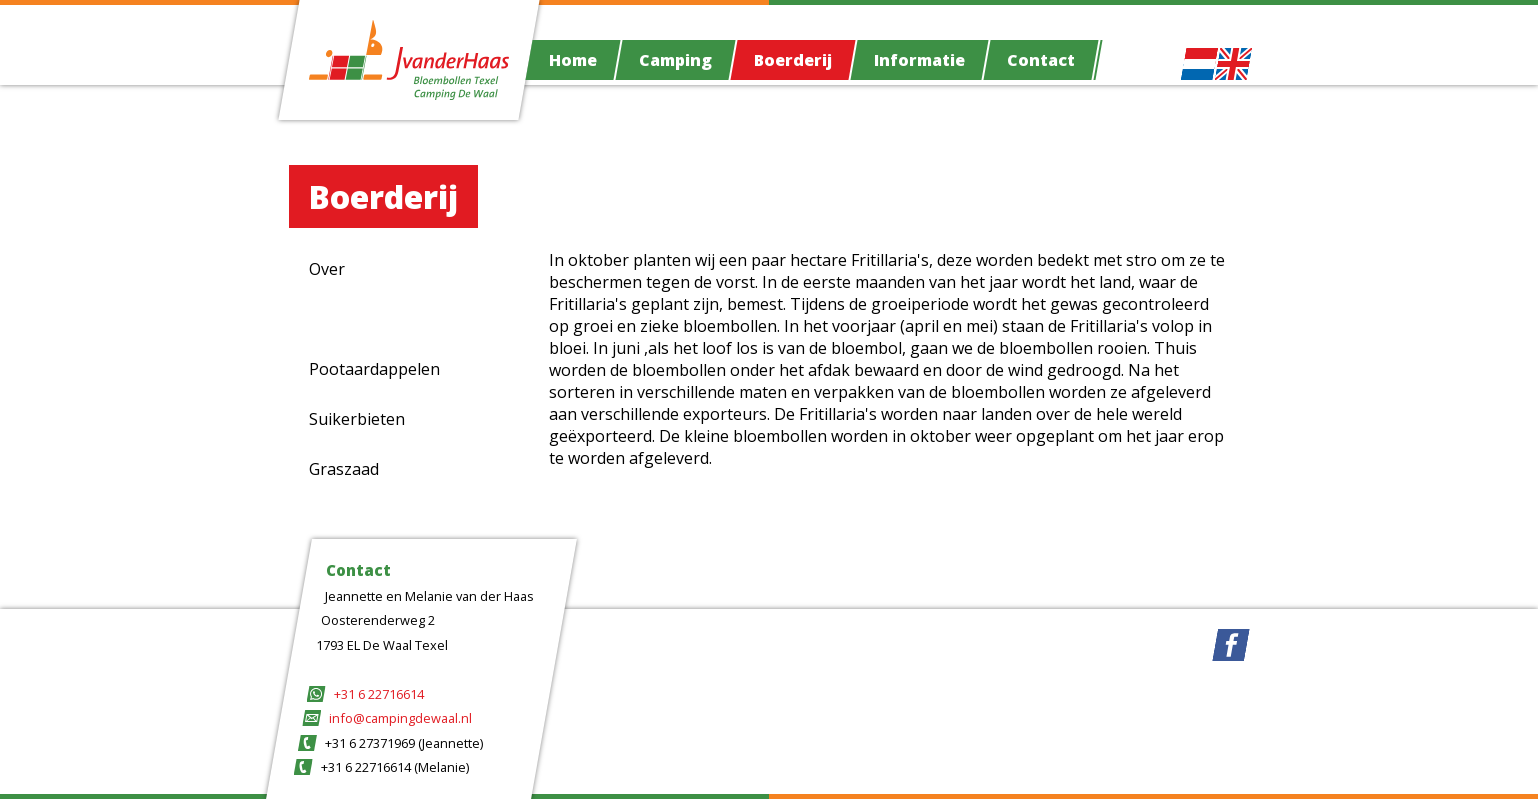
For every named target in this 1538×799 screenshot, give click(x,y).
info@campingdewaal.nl (400, 718)
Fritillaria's (348, 319)
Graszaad (344, 469)
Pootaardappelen (374, 369)
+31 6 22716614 (379, 694)
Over (327, 269)
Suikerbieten (357, 419)
